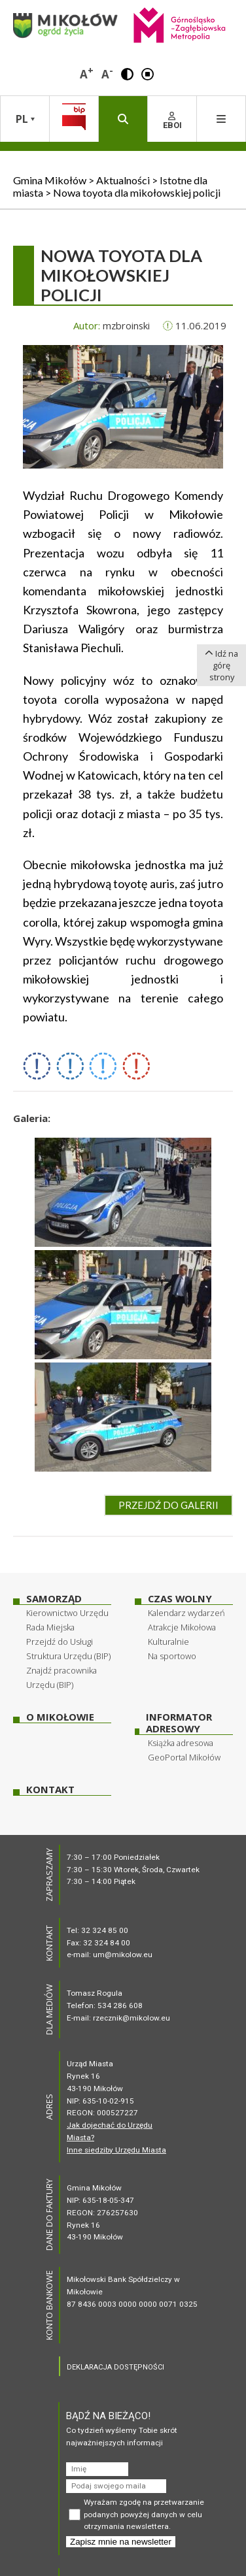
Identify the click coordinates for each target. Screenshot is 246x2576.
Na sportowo (172, 1656)
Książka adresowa (180, 1743)
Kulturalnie (168, 1641)
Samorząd (54, 1599)
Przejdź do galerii (168, 1505)
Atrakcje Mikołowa (182, 1627)
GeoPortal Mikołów (184, 1757)
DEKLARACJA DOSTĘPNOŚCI (115, 2367)
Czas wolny (180, 1599)
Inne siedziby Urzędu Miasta (116, 2150)
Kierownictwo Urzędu (67, 1613)
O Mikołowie (60, 1717)
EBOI (172, 121)
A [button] (87, 73)
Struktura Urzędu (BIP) (68, 1656)
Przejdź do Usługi (59, 1641)
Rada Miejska (50, 1627)
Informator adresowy (179, 1723)
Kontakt (50, 1789)
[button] (127, 73)
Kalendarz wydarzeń (186, 1613)
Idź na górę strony (221, 665)
